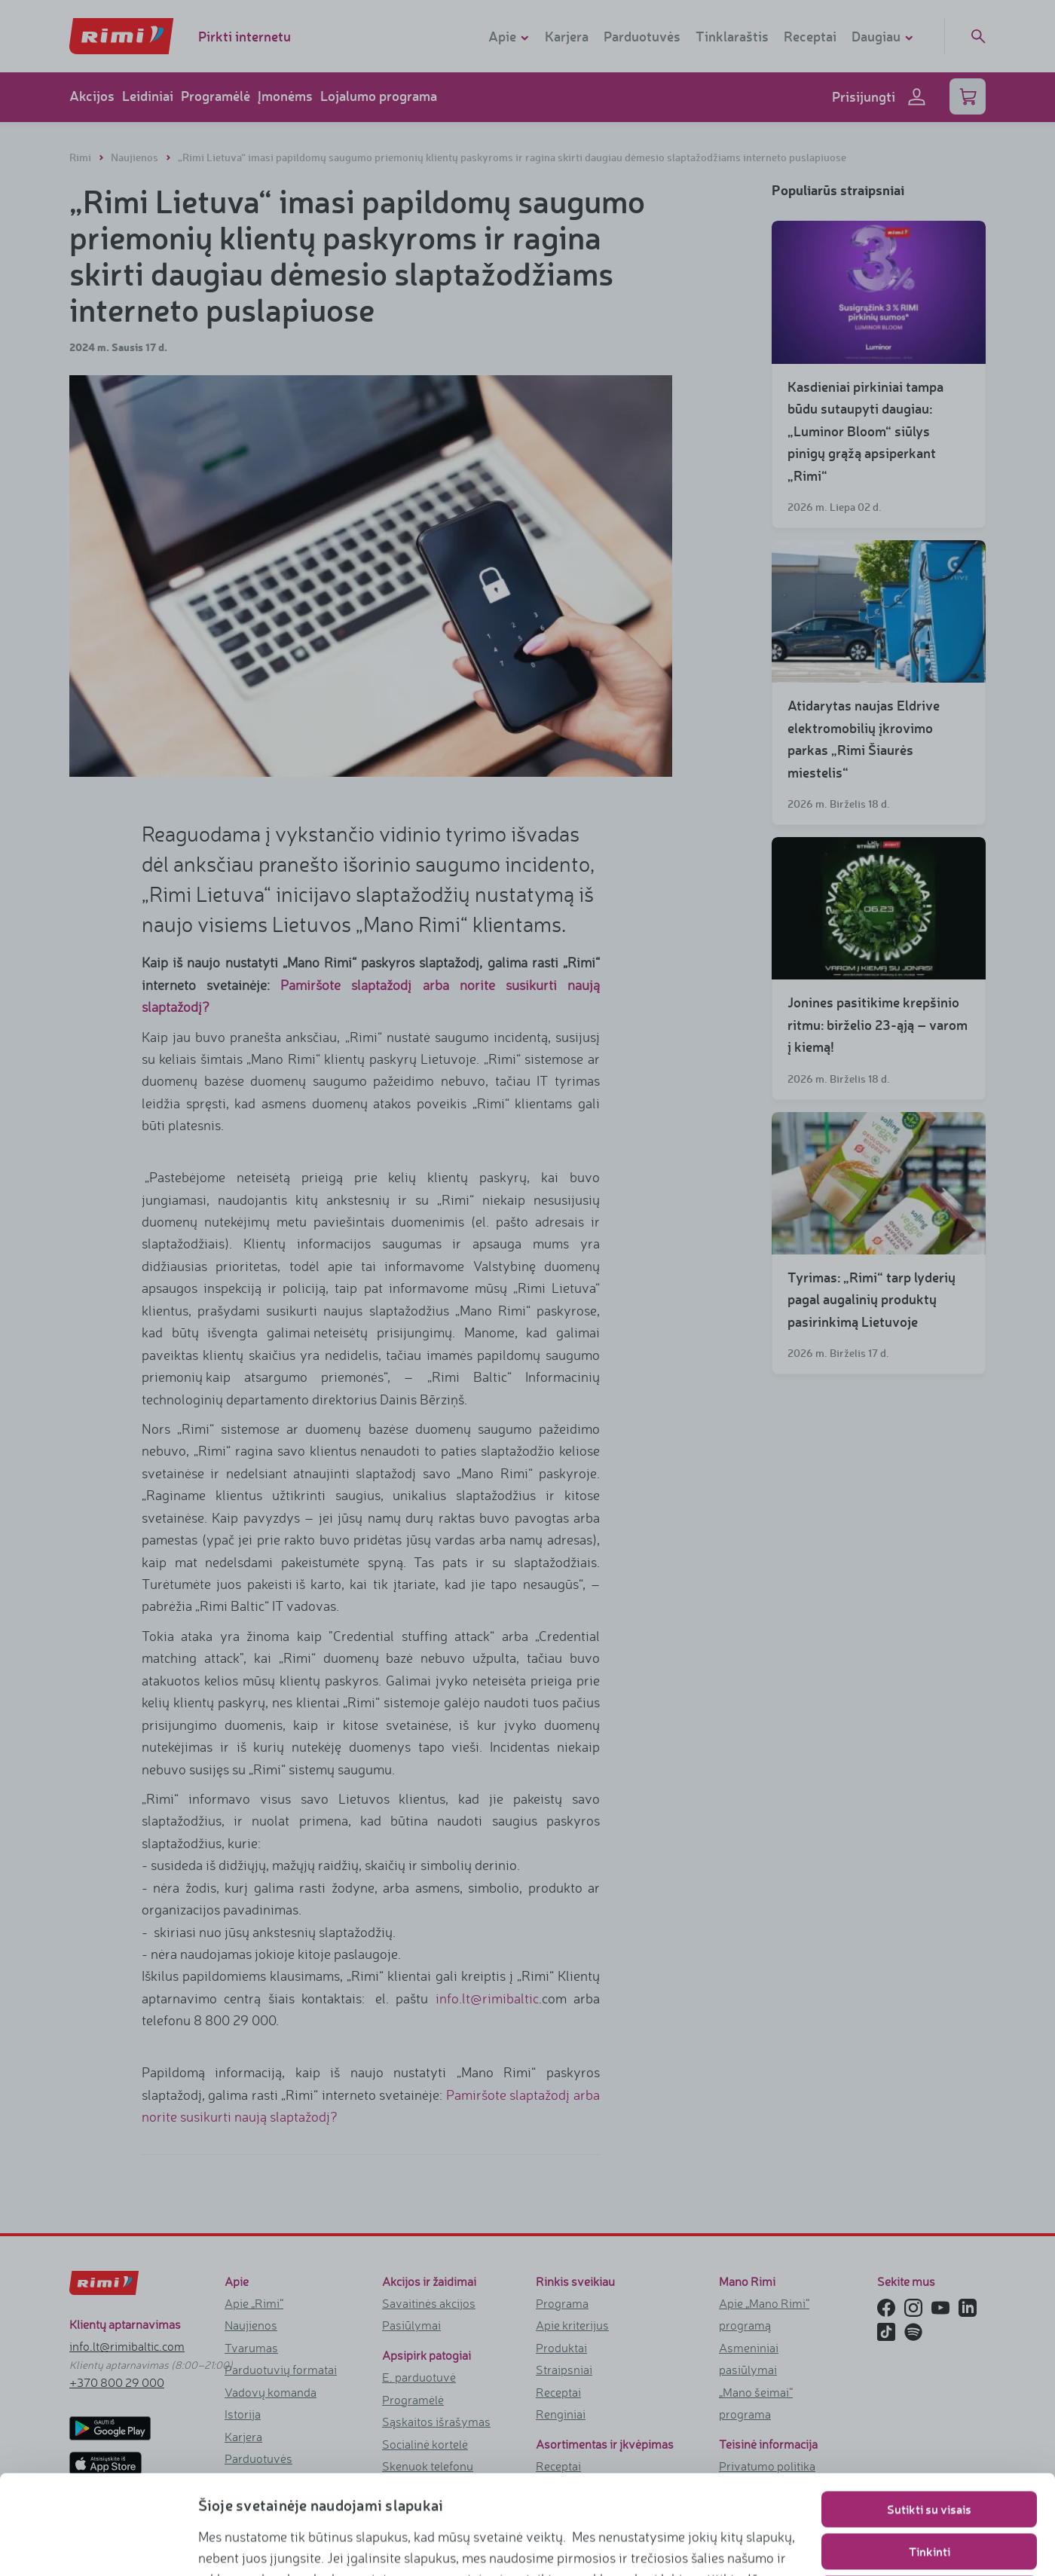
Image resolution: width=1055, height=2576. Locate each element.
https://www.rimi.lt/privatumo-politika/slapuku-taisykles (535, 2543)
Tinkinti (929, 2452)
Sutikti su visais (929, 2410)
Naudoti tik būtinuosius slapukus (929, 2494)
